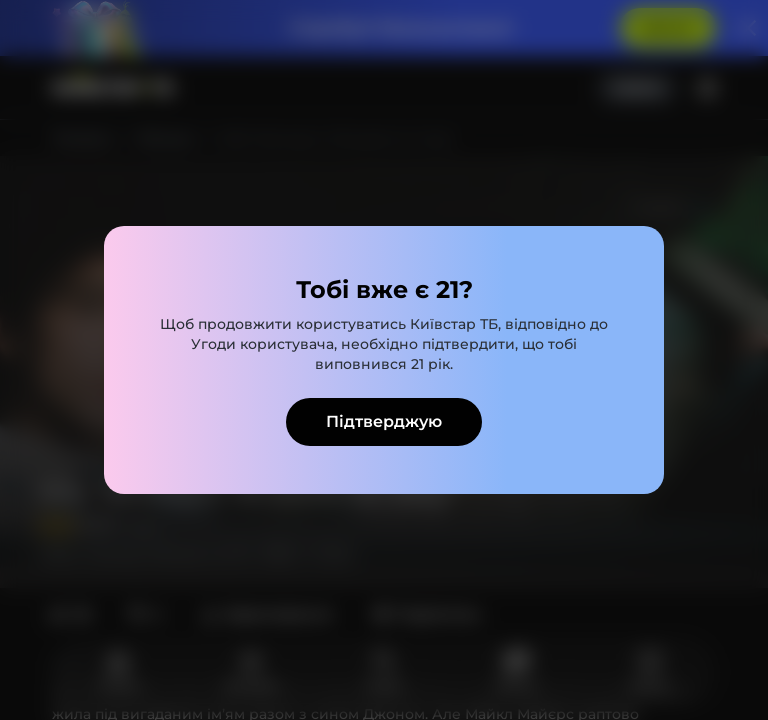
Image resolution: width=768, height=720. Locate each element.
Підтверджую (384, 421)
